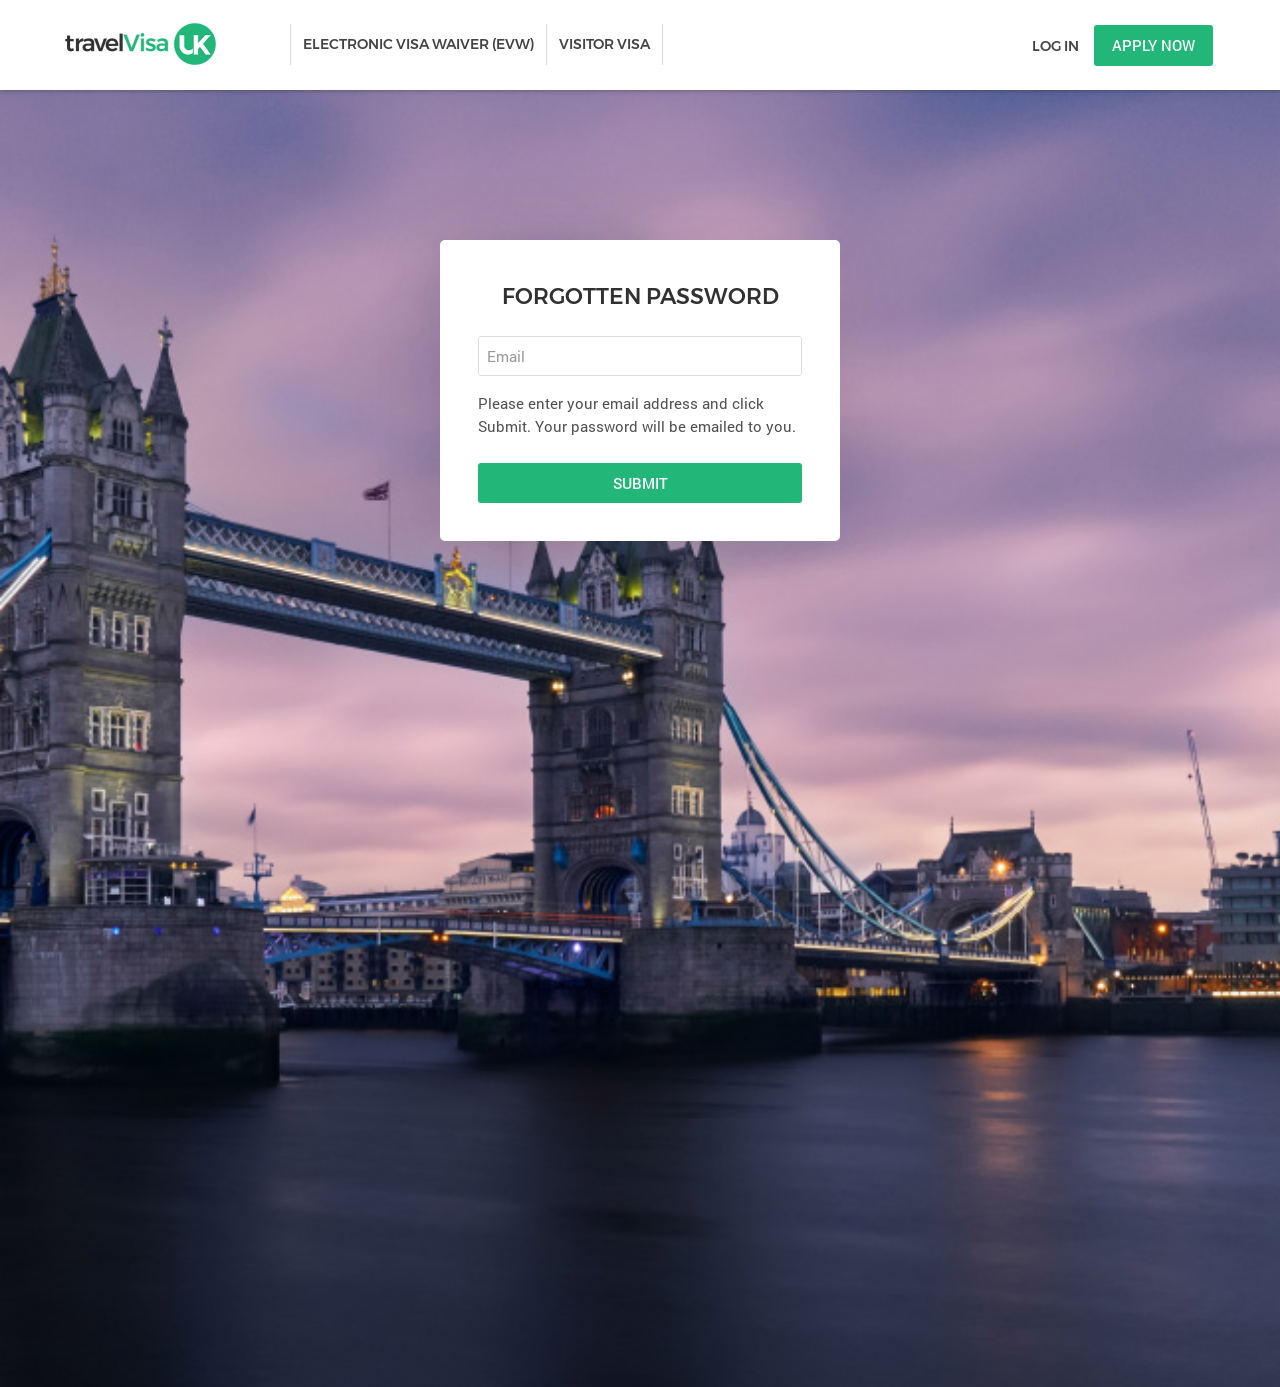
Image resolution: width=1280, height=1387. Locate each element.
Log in (1055, 46)
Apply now (1153, 45)
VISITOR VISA (604, 44)
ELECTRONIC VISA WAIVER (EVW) (418, 44)
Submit (640, 483)
